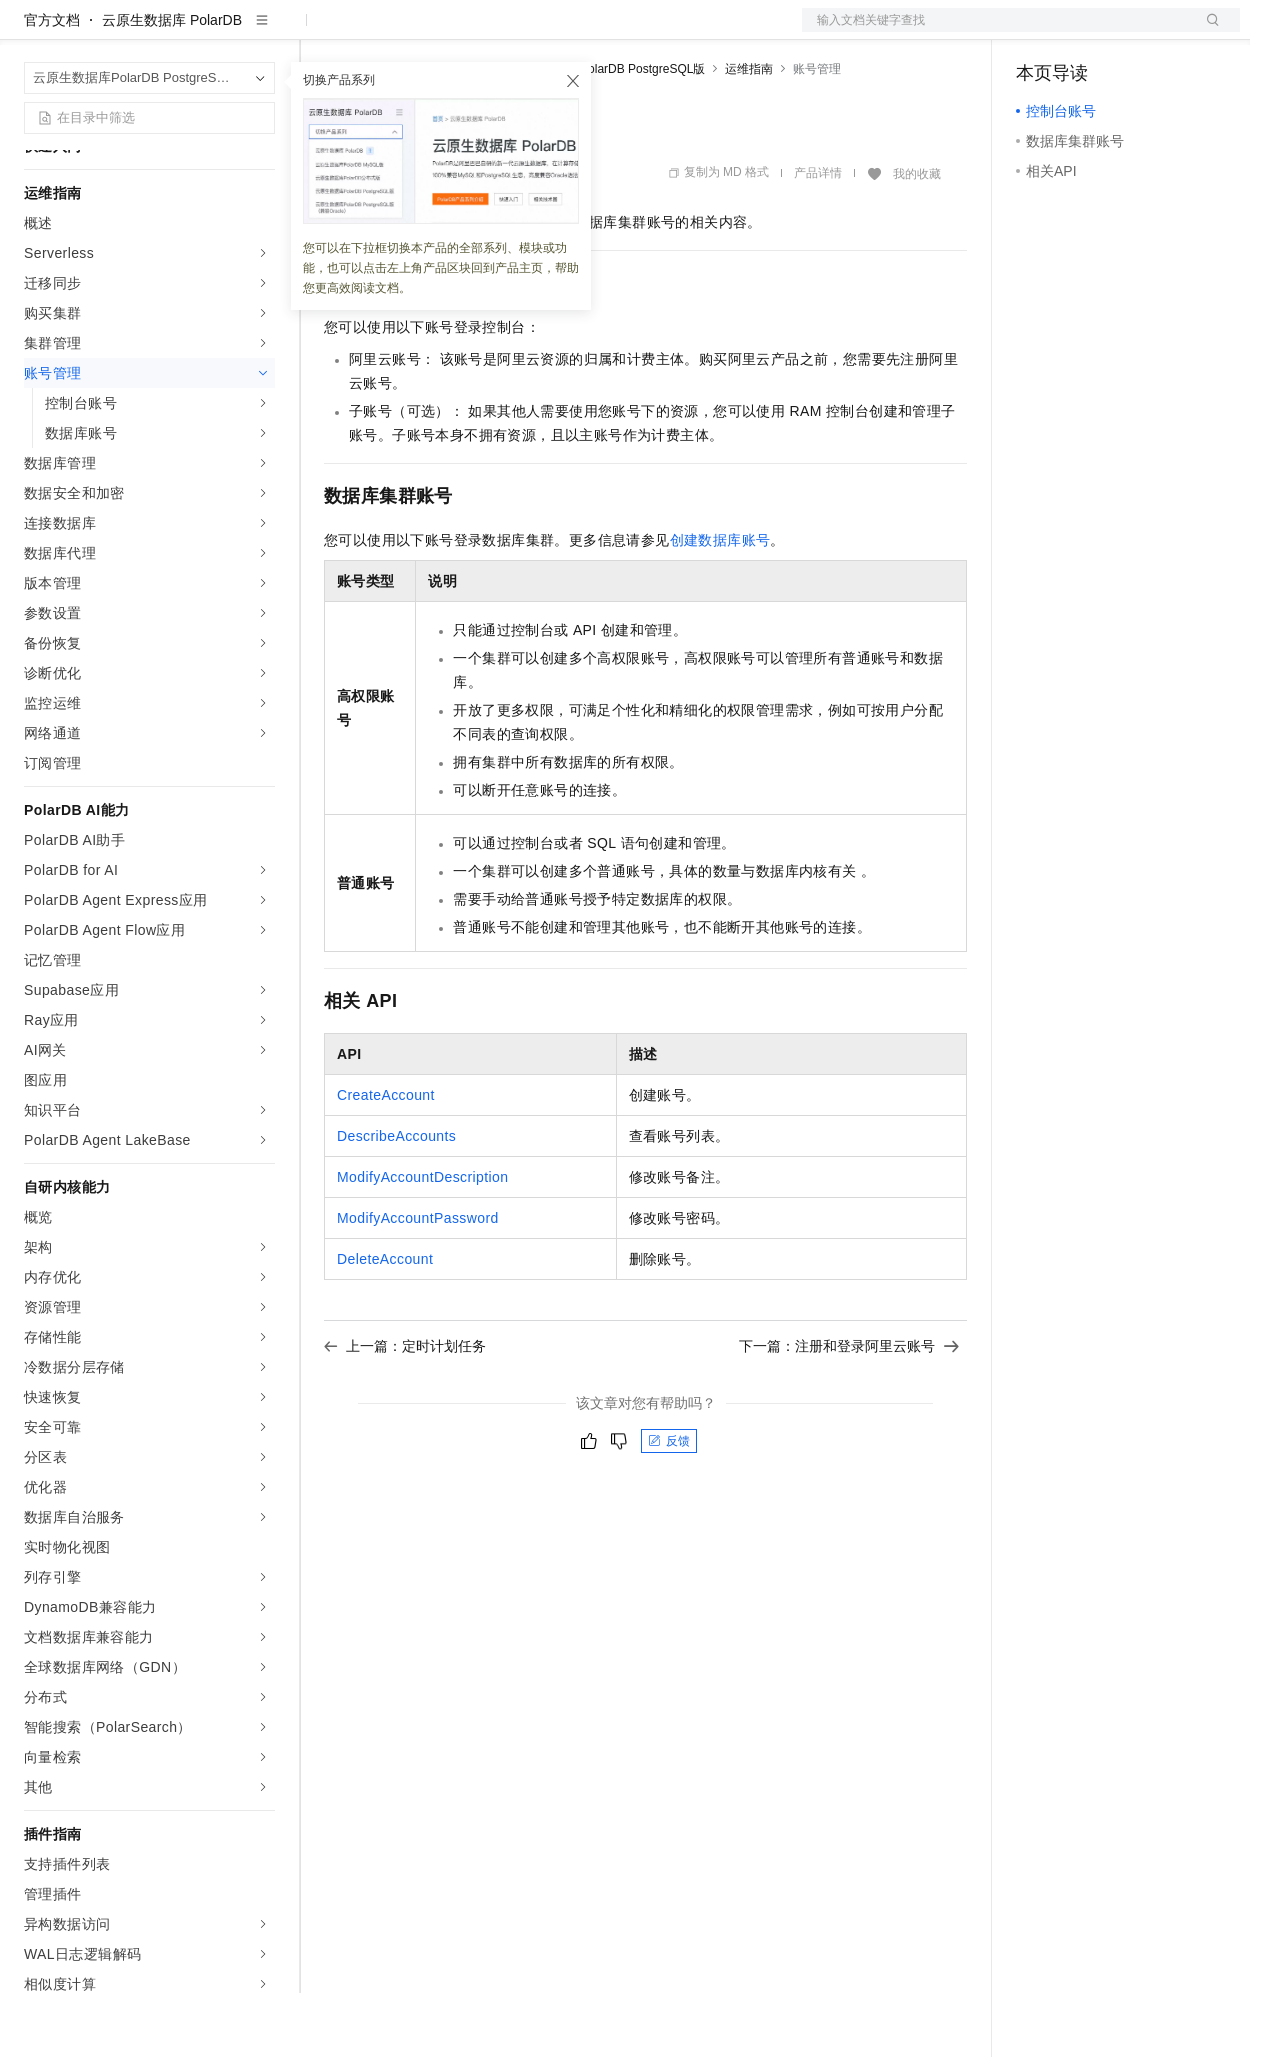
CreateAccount (386, 1159)
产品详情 (818, 237)
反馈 (669, 1505)
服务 (590, 32)
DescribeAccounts (396, 1200)
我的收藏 (917, 238)
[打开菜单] (32, 32)
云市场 (487, 32)
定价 (432, 32)
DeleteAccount (385, 1323)
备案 (1038, 32)
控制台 (1086, 32)
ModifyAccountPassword (418, 1282)
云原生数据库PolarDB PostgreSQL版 (606, 133)
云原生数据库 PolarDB (172, 84)
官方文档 (52, 84)
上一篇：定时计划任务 (405, 1410)
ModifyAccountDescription (422, 1241)
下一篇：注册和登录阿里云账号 (849, 1410)
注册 (1134, 32)
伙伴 (542, 32)
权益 (384, 32)
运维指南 (749, 133)
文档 (996, 32)
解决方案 (322, 32)
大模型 (205, 32)
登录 (1207, 32)
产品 (260, 32)
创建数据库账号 (720, 604)
